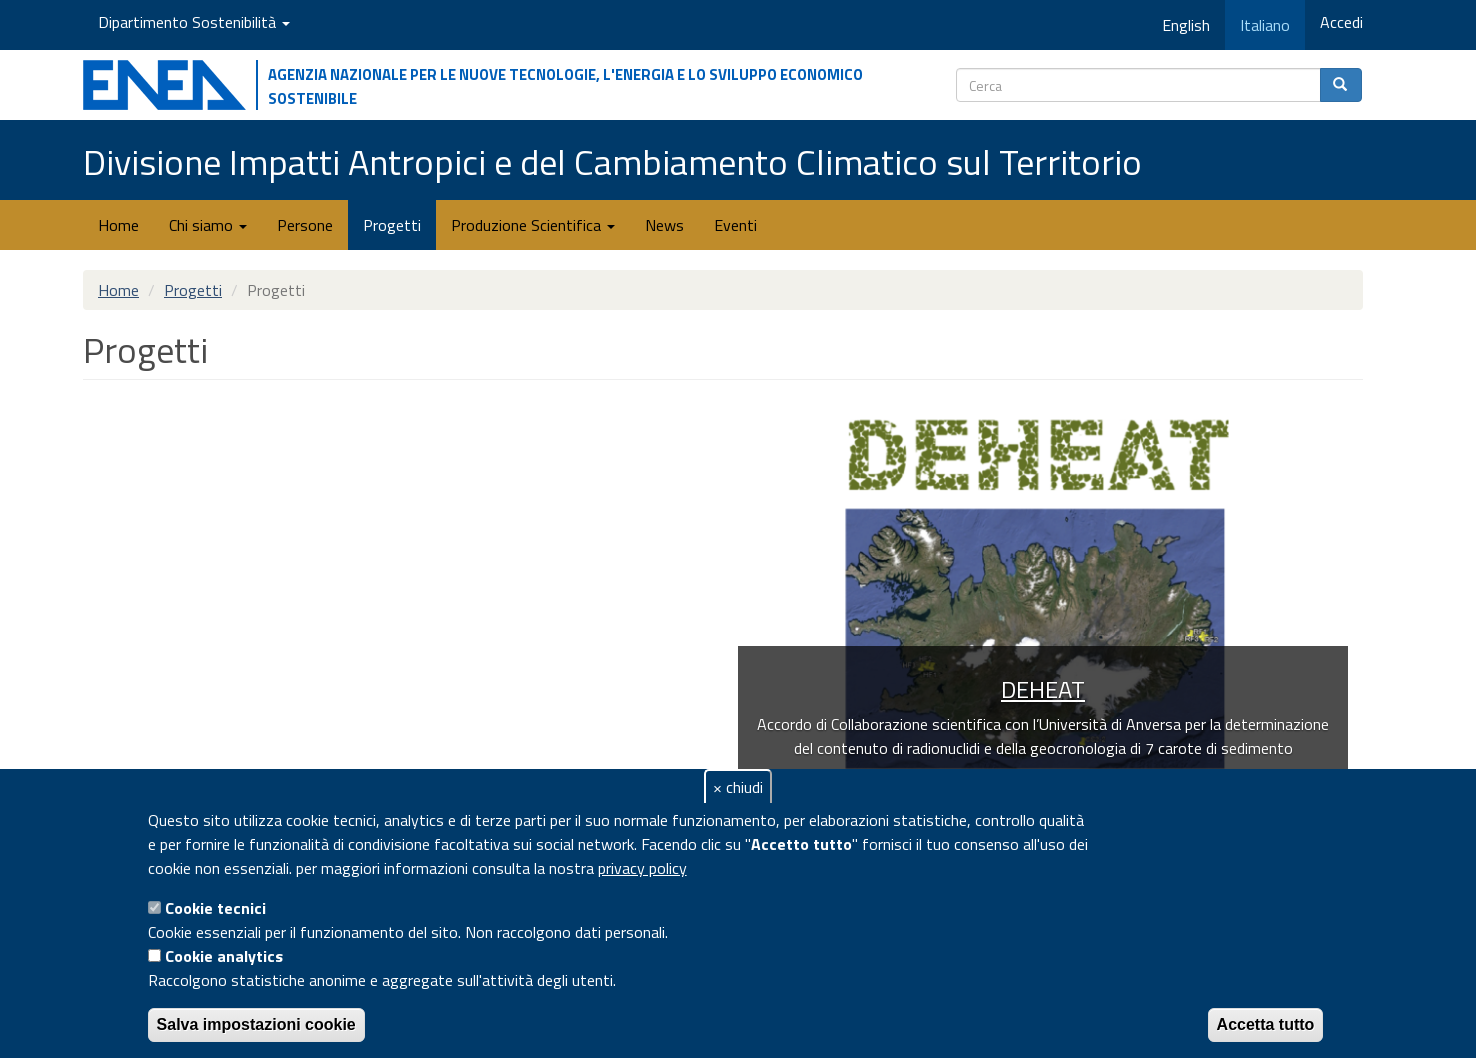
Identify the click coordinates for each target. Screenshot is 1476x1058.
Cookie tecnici (215, 908)
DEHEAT (1043, 689)
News (664, 225)
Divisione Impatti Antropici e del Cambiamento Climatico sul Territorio (612, 161)
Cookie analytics (224, 956)
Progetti (392, 225)
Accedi (1341, 22)
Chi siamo (208, 225)
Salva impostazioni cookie (256, 1024)
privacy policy (642, 868)
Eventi (735, 225)
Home (118, 225)
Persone (305, 225)
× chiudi (738, 787)
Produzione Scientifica (533, 225)
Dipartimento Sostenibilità (194, 22)
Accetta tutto (1266, 1024)
